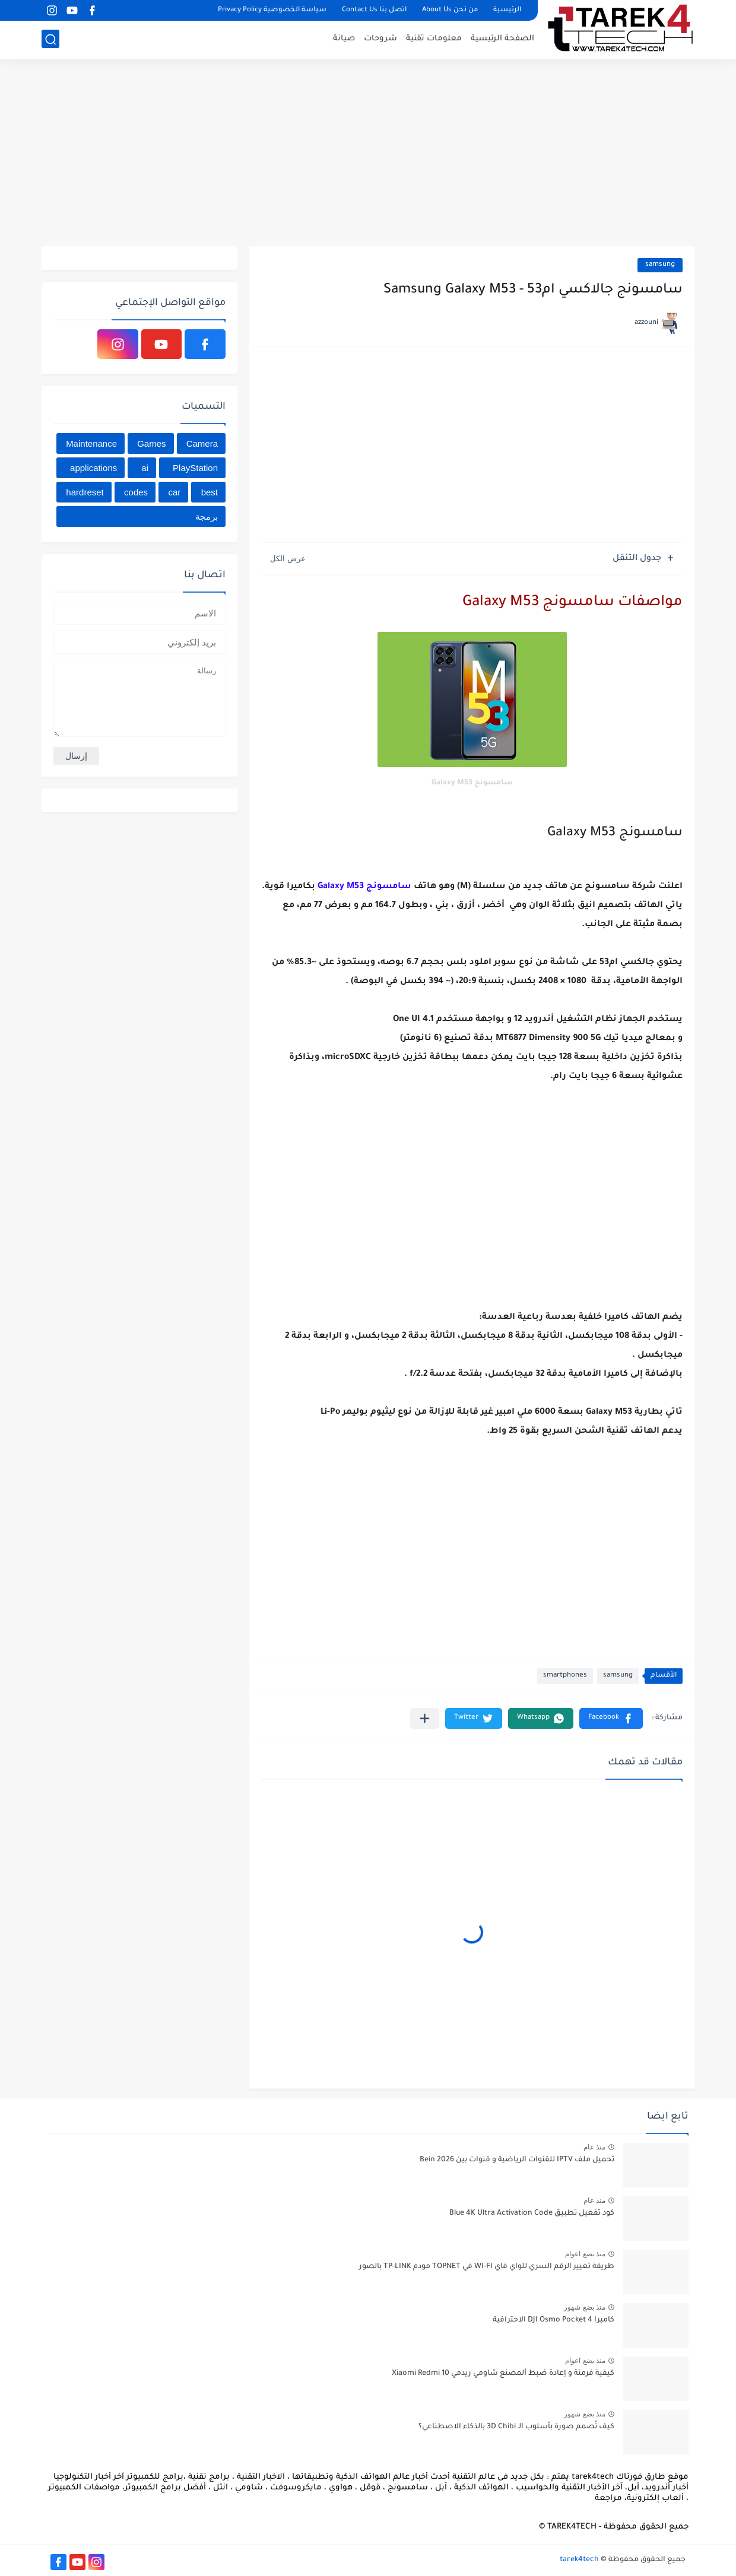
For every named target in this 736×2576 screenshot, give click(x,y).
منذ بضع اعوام (585, 2254)
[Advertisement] (368, 154)
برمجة (206, 516)
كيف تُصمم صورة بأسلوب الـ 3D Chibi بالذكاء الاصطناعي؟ (516, 2427)
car (174, 492)
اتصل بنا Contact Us (374, 10)
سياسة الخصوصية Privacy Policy (272, 10)
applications (93, 468)
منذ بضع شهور (584, 2307)
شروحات (380, 38)
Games (151, 443)
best (209, 492)
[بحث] (50, 39)
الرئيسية (507, 10)
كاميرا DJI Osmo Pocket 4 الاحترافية (553, 2320)
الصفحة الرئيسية (502, 38)
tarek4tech (579, 2560)
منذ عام (594, 2147)
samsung (660, 265)
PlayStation (195, 468)
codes (136, 492)
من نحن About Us (450, 10)
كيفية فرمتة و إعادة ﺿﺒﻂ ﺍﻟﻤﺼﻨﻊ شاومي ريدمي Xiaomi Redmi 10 (503, 2374)
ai (144, 468)
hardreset (84, 492)
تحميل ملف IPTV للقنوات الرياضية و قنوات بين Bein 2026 (517, 2160)
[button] (611, 1718)
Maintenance (91, 443)
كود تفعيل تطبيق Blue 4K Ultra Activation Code (531, 2213)
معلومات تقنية (434, 38)
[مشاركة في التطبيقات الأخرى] (424, 1718)
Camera (202, 443)
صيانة (344, 38)
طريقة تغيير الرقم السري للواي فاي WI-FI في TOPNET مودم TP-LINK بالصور (486, 2267)
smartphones (565, 1676)
